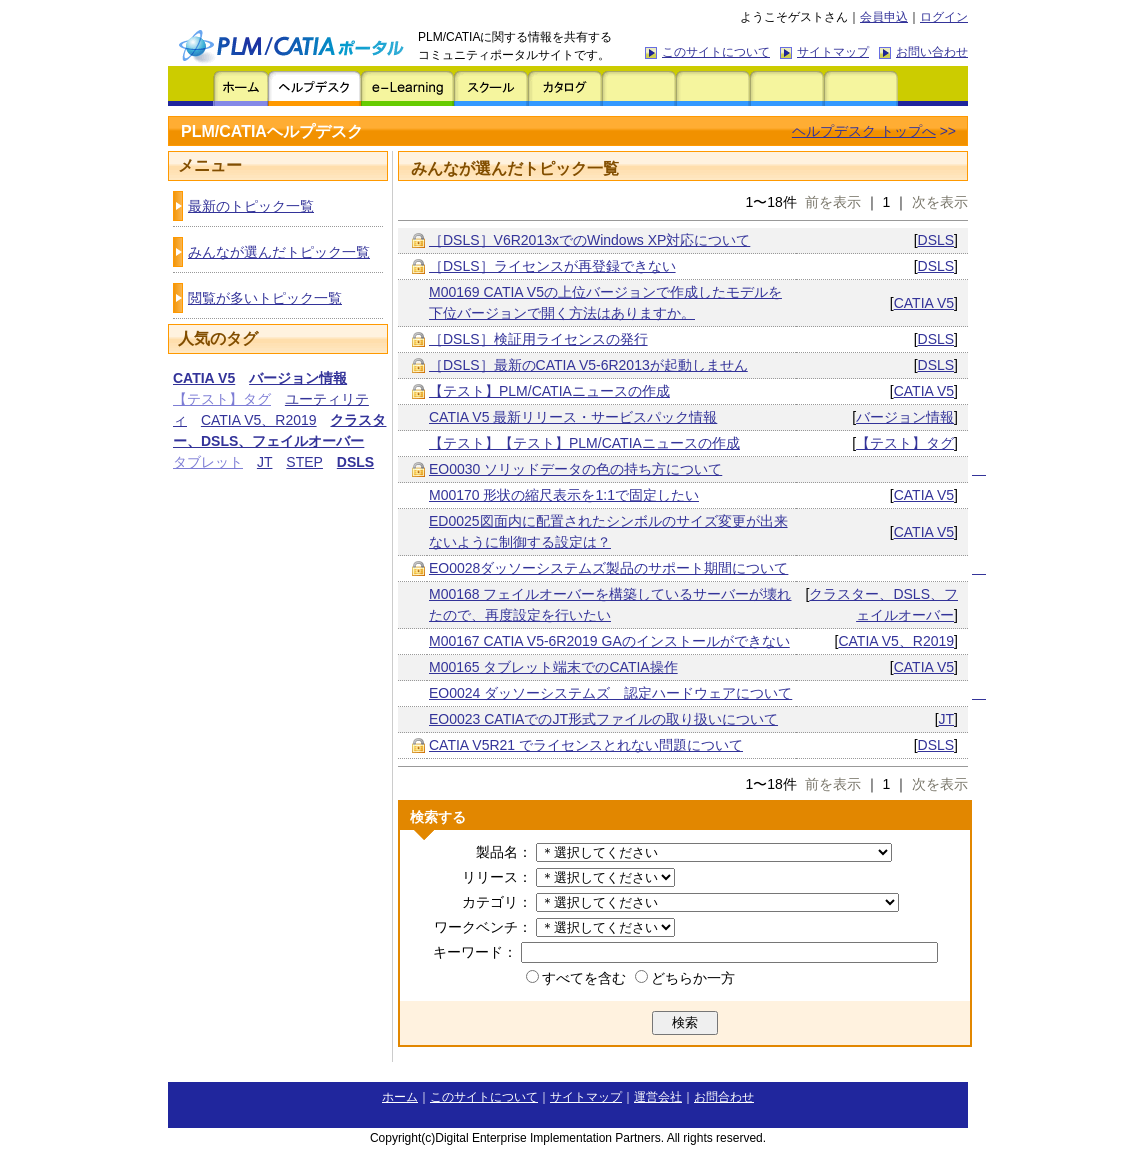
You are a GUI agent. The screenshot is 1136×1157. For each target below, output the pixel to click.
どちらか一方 (685, 978)
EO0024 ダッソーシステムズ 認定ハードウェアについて (610, 693)
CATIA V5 (204, 378)
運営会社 (658, 1097)
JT (265, 462)
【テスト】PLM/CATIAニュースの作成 (549, 391)
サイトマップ (833, 52)
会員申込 (884, 17)
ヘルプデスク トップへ (864, 131)
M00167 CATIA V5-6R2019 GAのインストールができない (609, 641)
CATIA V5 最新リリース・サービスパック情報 (573, 417)
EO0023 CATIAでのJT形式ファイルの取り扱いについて (603, 719)
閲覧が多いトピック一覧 (265, 298)
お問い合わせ (932, 52)
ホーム (400, 1097)
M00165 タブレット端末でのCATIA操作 (553, 667)
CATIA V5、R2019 (259, 420)
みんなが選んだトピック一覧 (279, 252)
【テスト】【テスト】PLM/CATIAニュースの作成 (584, 443)
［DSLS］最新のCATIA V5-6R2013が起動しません (588, 365)
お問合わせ (724, 1097)
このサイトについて (716, 52)
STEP (304, 462)
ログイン (944, 17)
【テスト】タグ (222, 399)
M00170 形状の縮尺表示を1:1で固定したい (564, 495)
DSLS (355, 462)
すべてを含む (576, 978)
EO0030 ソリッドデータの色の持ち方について (575, 469)
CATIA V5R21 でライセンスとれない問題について (586, 745)
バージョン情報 (298, 378)
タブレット (208, 462)
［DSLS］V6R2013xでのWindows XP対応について (589, 240)
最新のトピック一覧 (251, 206)
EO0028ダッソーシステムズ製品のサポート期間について (608, 568)
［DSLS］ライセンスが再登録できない (552, 266)
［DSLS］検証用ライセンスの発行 (538, 339)
